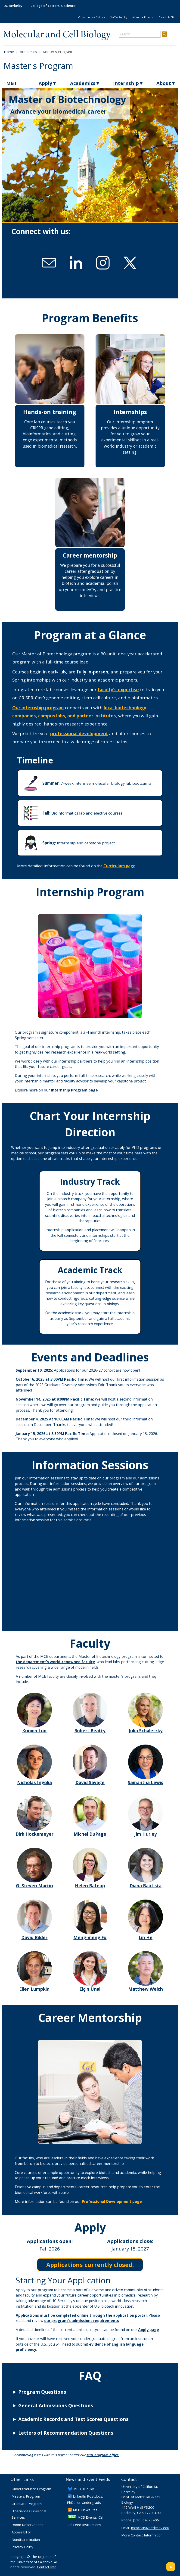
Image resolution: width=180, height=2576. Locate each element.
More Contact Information (141, 2535)
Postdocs (94, 2496)
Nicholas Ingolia (34, 1782)
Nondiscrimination (26, 2539)
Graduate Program (27, 2503)
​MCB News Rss (85, 2510)
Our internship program (38, 708)
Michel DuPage (90, 1834)
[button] (49, 263)
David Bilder (34, 1937)
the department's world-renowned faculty (55, 1661)
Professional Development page (112, 2201)
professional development (79, 734)
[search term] (140, 34)
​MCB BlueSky (83, 2488)
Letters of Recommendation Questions (65, 2433)
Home (9, 51)
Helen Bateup (90, 1886)
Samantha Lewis (145, 1782)
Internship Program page (74, 1090)
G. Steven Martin (34, 1886)
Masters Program (26, 2496)
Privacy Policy (22, 2547)
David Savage (90, 1782)
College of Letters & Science (53, 5)
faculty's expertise (118, 690)
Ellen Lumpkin (34, 1989)
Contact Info (46, 2567)
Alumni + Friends (142, 17)
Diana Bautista (145, 1886)
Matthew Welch (145, 1989)
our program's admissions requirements (81, 2320)
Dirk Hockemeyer (34, 1834)
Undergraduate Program (31, 2488)
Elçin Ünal (89, 1989)
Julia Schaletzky (146, 1731)
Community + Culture (91, 17)
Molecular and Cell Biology (57, 34)
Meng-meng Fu (89, 1937)
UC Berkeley (12, 5)
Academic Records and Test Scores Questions (73, 2419)
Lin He (145, 1937)
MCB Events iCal (90, 2517)
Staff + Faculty (118, 17)
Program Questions (42, 2392)
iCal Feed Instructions (84, 2524)
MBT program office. (103, 2454)
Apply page (148, 2329)
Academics (28, 51)
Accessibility (21, 2532)
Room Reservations (27, 2524)
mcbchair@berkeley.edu (150, 2527)
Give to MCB (166, 17)
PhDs (71, 2502)
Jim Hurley (145, 1834)
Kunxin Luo (34, 1731)
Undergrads (91, 2502)
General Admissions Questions (55, 2405)
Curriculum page (119, 865)
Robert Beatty (90, 1731)
